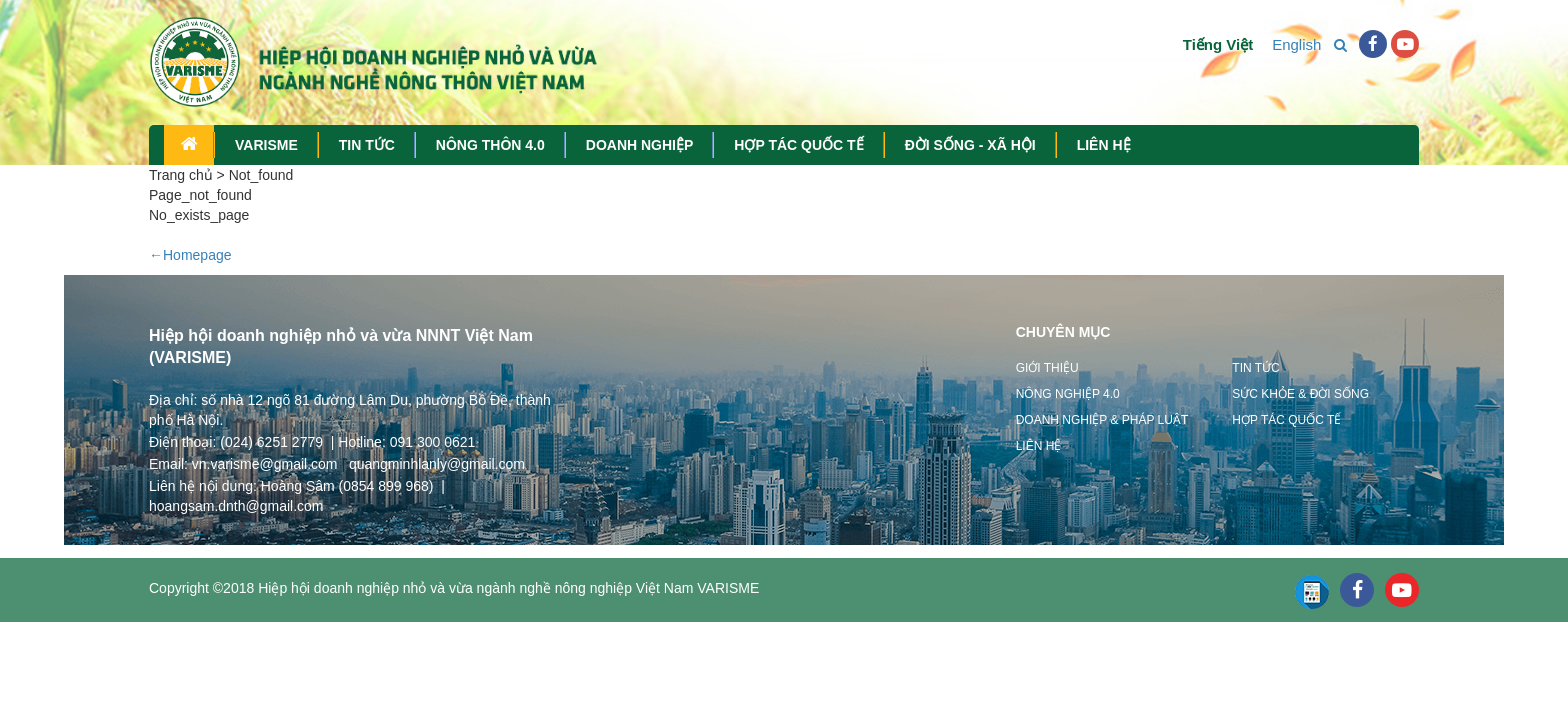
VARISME (266, 145)
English (1286, 44)
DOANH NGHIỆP (640, 145)
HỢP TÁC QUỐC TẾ (798, 145)
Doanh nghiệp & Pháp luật (1102, 420)
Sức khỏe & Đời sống (1300, 394)
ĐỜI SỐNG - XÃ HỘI (970, 145)
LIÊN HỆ (1104, 145)
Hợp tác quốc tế (1286, 420)
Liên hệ (1039, 446)
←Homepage (190, 255)
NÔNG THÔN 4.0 (490, 145)
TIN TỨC (367, 145)
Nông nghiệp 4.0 (1068, 394)
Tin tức (1255, 368)
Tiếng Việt (1208, 44)
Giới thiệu (1047, 368)
